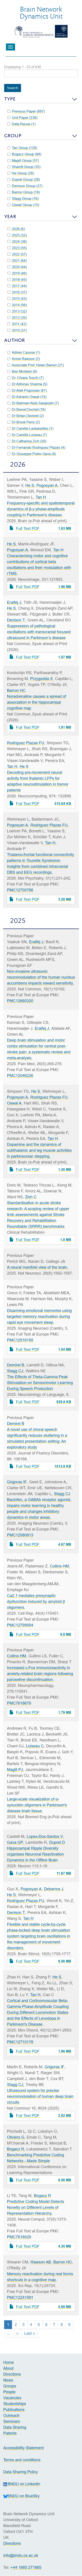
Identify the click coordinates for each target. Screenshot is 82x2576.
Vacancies (12, 2397)
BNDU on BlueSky (21, 2496)
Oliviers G (15, 2137)
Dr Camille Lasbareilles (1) (30, 428)
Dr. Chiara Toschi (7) (25, 378)
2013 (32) (17, 311)
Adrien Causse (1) (23, 352)
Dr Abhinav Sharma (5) (27, 384)
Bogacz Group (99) (24, 154)
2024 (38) (17, 242)
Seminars (11, 2421)
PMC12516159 (20, 1340)
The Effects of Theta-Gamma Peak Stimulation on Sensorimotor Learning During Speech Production (40, 1382)
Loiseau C (35, 1746)
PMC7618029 (19, 2237)
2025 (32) (17, 235)
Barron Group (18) (23, 192)
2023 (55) (17, 248)
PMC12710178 (20, 2042)
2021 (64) (17, 261)
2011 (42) (17, 324)
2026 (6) (16, 229)
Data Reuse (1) (21, 124)
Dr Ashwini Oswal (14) (27, 397)
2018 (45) (17, 280)
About (9, 2368)
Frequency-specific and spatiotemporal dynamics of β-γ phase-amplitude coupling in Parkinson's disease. (41, 509)
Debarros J (53, 1889)
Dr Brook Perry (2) (23, 422)
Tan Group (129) (22, 148)
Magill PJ (15, 1769)
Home (8, 2362)
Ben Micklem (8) (22, 371)
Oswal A (14, 1103)
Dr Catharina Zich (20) (27, 441)
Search (12, 88)
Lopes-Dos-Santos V (45, 1836)
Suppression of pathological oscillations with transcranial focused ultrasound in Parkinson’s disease (39, 632)
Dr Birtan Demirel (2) (25, 416)
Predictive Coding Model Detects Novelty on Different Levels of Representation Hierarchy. (35, 2207)
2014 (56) (17, 305)
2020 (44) (17, 267)
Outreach (11, 2415)
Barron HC (16, 690)
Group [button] (12, 135)
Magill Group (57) (23, 160)
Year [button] (10, 216)
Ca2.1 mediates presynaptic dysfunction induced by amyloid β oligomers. (36, 1601)
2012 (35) (17, 318)
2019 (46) (17, 273)
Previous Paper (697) (26, 111)
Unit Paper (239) (22, 118)
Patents (10, 2433)
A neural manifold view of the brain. (37, 1267)
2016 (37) (17, 292)
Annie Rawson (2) (23, 359)
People (9, 2392)
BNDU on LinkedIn (21, 2484)
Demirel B (15, 1365)
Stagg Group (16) (23, 198)
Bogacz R (15, 2149)
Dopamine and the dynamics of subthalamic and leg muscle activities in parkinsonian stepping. (39, 1150)
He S (29, 485)
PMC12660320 (20, 1000)
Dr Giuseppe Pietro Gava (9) (31, 454)
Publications (13, 2409)
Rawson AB (41, 2262)
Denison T (16, 620)
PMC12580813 (20, 1535)
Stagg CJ (15, 1371)
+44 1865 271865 (25, 2567)
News (8, 2380)
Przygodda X (41, 678)
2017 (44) (17, 286)
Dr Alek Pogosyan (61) (27, 390)
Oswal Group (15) (23, 205)
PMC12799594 (20, 1625)
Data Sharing (14, 2427)
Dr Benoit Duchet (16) (26, 409)
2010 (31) (17, 330)
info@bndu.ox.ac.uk (20, 2555)
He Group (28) (20, 173)
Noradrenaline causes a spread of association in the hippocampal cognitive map (36, 702)
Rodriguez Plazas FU (25, 743)
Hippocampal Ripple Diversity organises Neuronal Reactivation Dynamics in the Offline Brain (35, 1854)
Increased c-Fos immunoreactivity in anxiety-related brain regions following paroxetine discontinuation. (40, 1673)
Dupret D (57, 1842)
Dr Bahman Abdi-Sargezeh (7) (33, 403)
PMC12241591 (20, 2297)
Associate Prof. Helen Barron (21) (35, 365)
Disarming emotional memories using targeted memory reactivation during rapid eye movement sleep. (39, 1316)
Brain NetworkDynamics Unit (41, 12)
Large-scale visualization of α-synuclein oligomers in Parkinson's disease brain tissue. (37, 1805)
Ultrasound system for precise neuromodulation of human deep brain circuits (40, 2096)
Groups (9, 2386)
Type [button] (10, 99)
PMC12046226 (20, 1075)
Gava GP (15, 1842)
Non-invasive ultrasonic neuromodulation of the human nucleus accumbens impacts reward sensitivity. (41, 977)
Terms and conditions (21, 2460)
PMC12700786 (20, 890)
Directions (12, 2374)
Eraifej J (14, 602)
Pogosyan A (47, 485)
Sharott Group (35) (24, 167)
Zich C (31, 1197)
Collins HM (59, 1566)
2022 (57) (17, 254)
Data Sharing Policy (20, 2472)
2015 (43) (17, 299)
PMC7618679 (19, 1703)
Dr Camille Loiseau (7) (27, 435)
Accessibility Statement (23, 2448)
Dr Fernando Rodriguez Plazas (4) (36, 447)
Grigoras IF (17, 1482)
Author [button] (14, 340)
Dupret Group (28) (23, 179)
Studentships (14, 2403)
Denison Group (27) (25, 186)
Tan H (41, 497)
